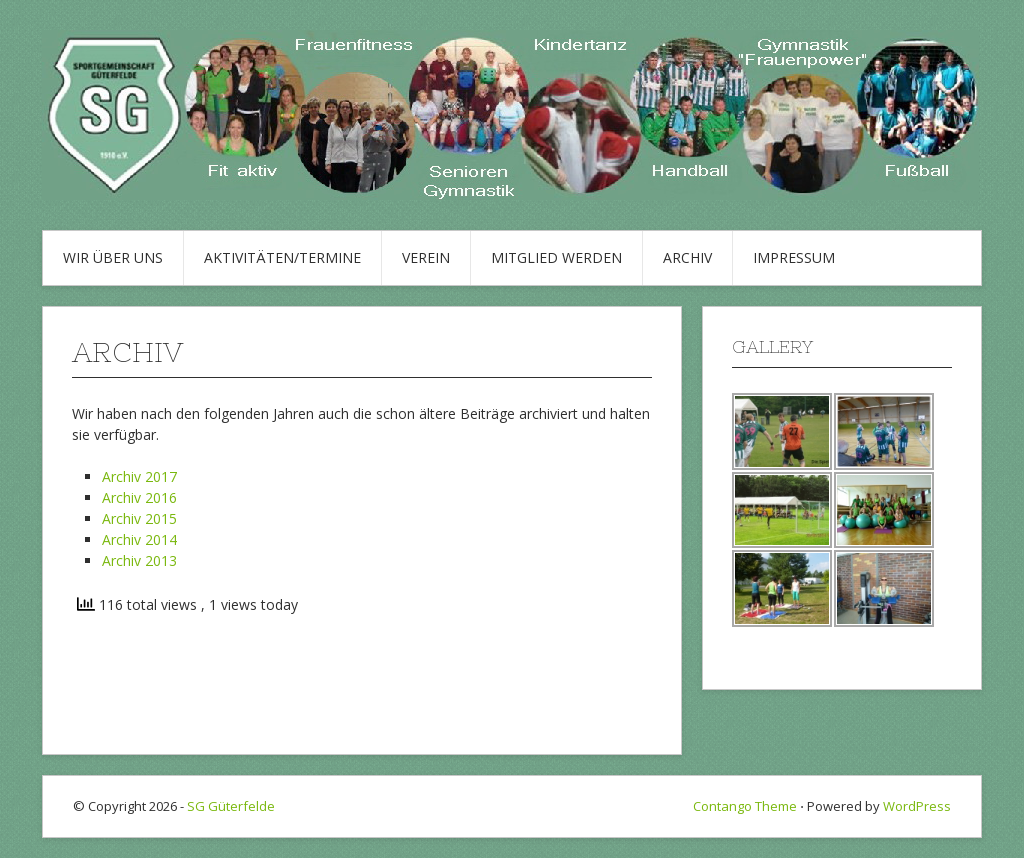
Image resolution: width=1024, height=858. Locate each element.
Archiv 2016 (139, 497)
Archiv (687, 257)
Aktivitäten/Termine (282, 257)
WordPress (917, 806)
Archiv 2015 (139, 518)
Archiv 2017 (139, 476)
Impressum (794, 257)
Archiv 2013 (139, 560)
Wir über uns (113, 257)
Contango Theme (745, 806)
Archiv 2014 (139, 539)
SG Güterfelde (231, 806)
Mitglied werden (556, 257)
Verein (426, 257)
